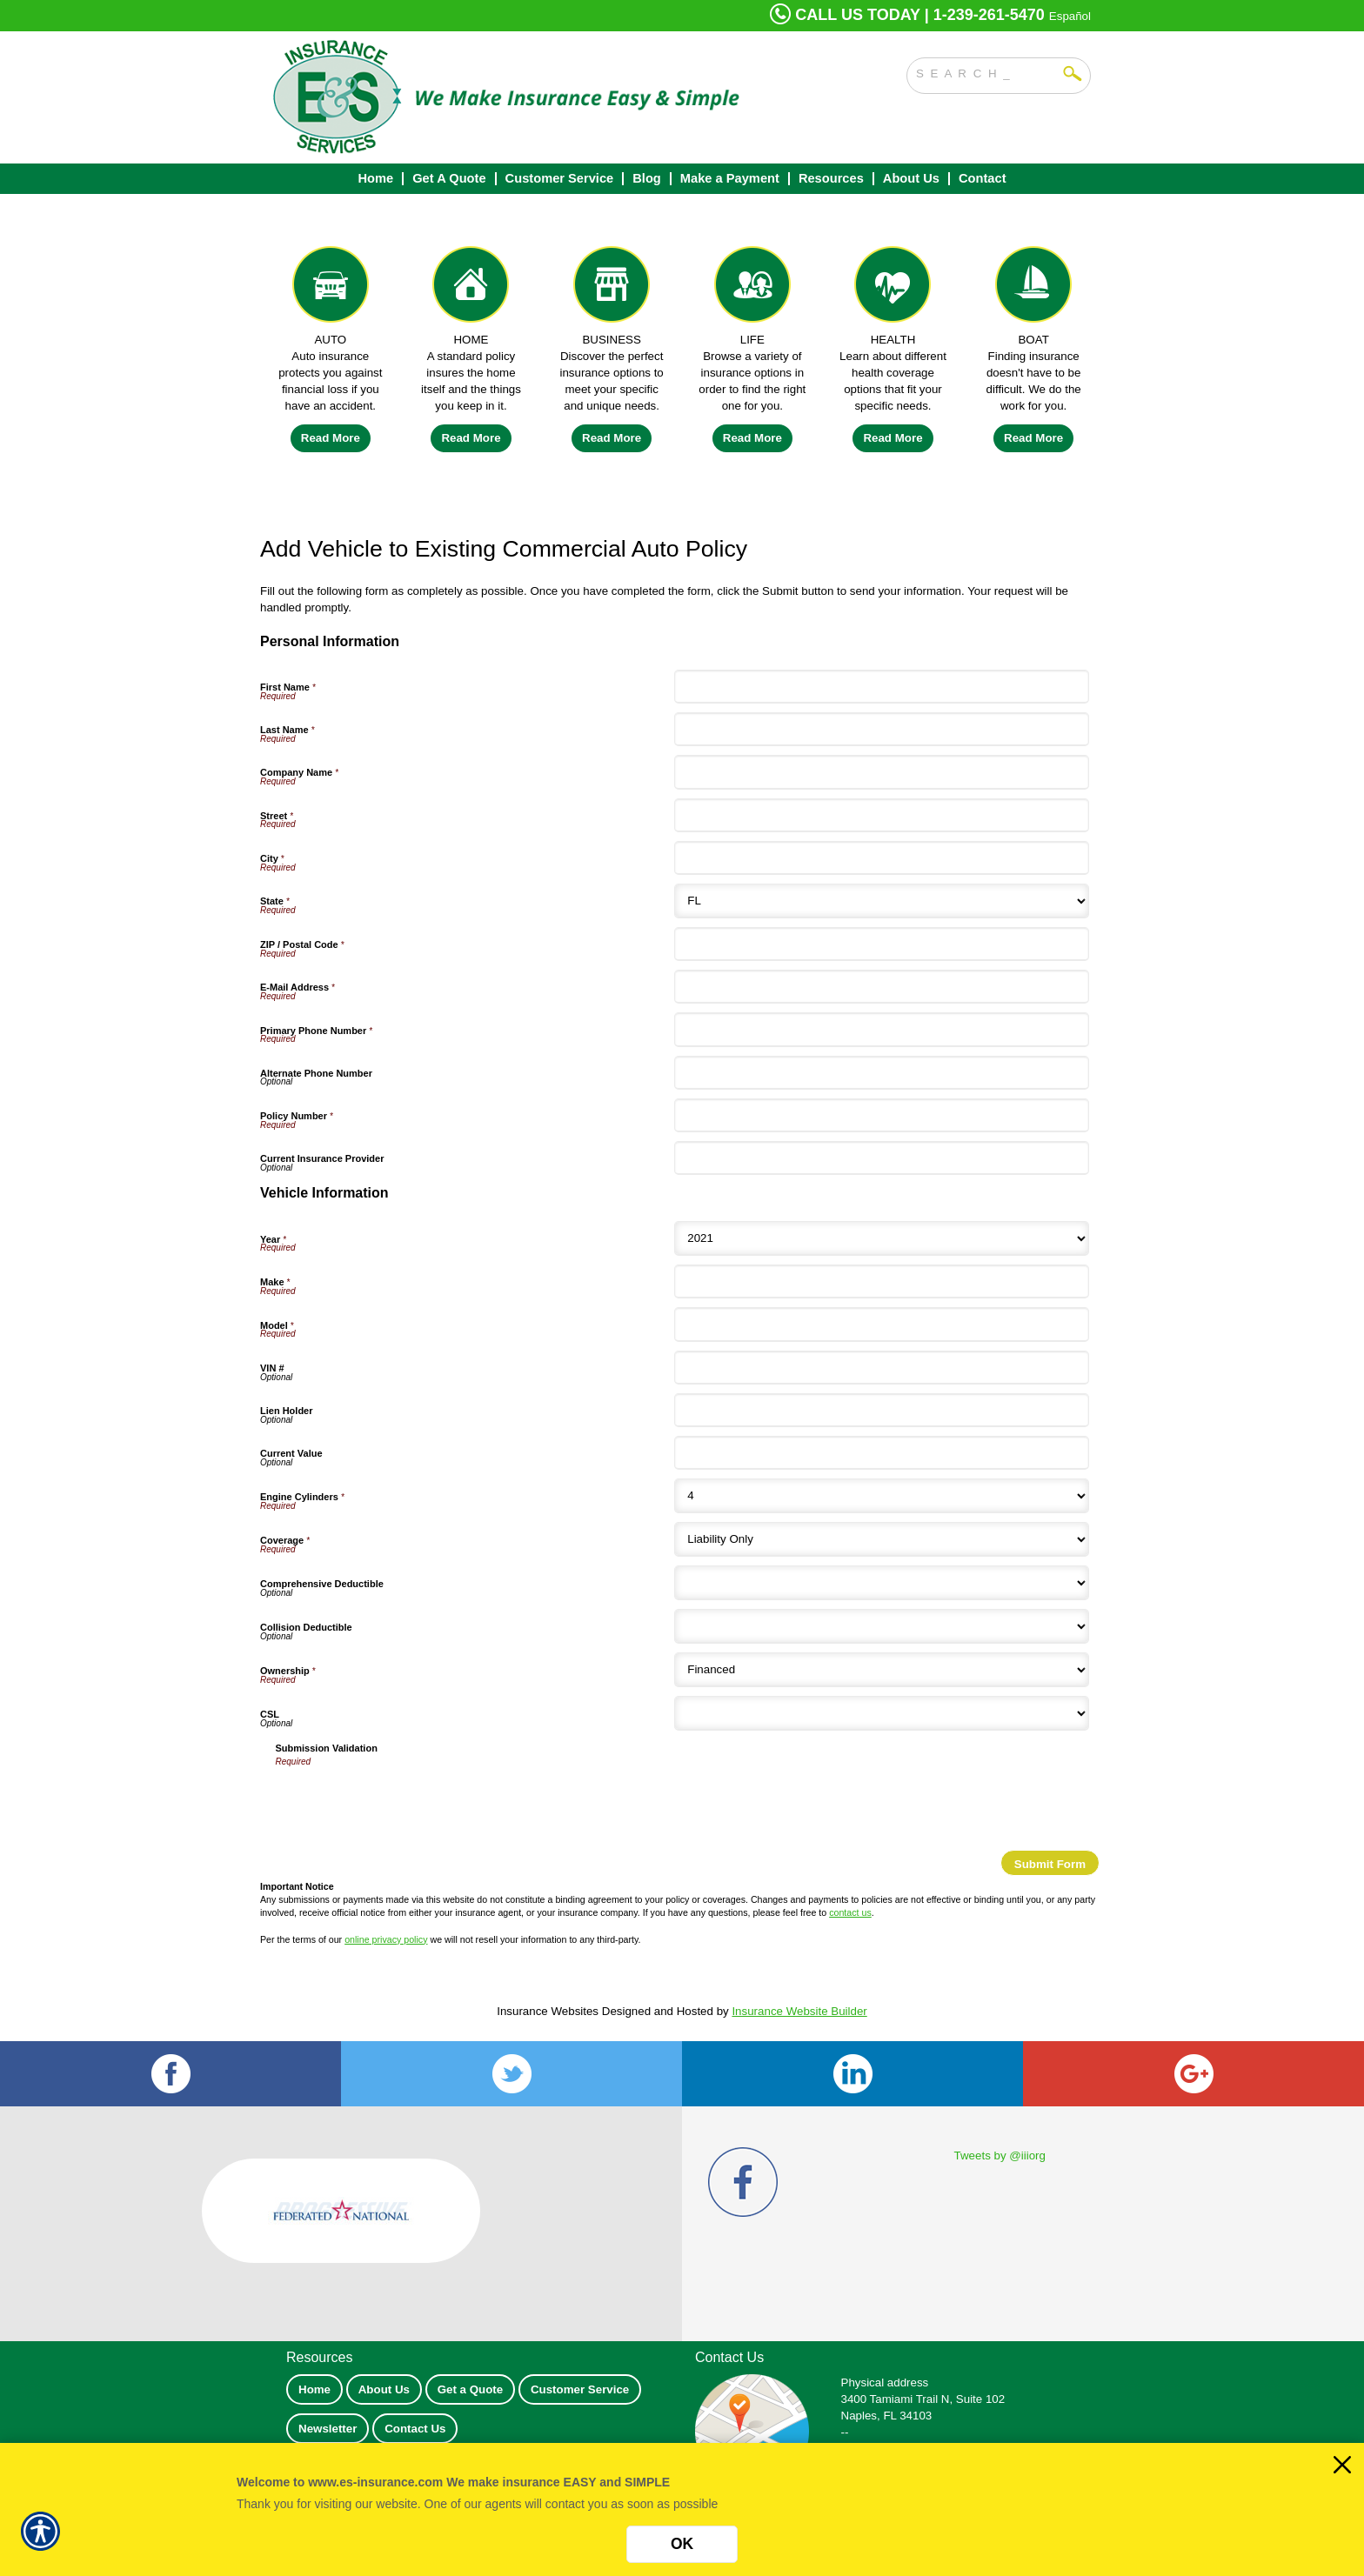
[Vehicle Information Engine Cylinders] (881, 1495)
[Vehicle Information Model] (881, 1324)
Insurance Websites (547, 2011)
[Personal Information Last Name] (881, 729)
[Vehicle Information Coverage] (881, 1539)
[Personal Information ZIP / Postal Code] (881, 944)
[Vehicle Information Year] (881, 1238)
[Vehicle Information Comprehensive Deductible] (881, 1582)
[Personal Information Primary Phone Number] (881, 1029)
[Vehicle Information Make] (881, 1281)
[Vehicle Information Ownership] (881, 1669)
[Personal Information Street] (881, 815)
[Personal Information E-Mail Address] (881, 987)
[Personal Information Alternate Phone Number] (881, 1073)
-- (845, 2432)
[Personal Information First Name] (881, 687)
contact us (850, 1912)
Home (314, 2389)
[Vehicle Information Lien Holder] (881, 1410)
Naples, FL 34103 (887, 2415)
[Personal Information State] (881, 901)
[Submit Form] (1050, 1863)
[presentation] (408, 1803)
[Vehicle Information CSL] (881, 1713)
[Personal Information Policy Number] (881, 1115)
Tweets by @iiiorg (1000, 2155)
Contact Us (414, 2428)
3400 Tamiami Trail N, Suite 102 (923, 2399)
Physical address (885, 2382)
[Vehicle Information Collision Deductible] (881, 1626)
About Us (384, 2389)
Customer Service (580, 2389)
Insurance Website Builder (799, 2011)
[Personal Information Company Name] (881, 772)
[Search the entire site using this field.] (986, 71)
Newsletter (327, 2428)
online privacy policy (385, 1939)
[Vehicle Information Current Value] (881, 1453)
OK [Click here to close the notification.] (682, 2544)
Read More (330, 437)
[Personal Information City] (881, 858)
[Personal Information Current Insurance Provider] (881, 1158)
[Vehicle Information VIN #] (881, 1368)
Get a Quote (471, 2389)
